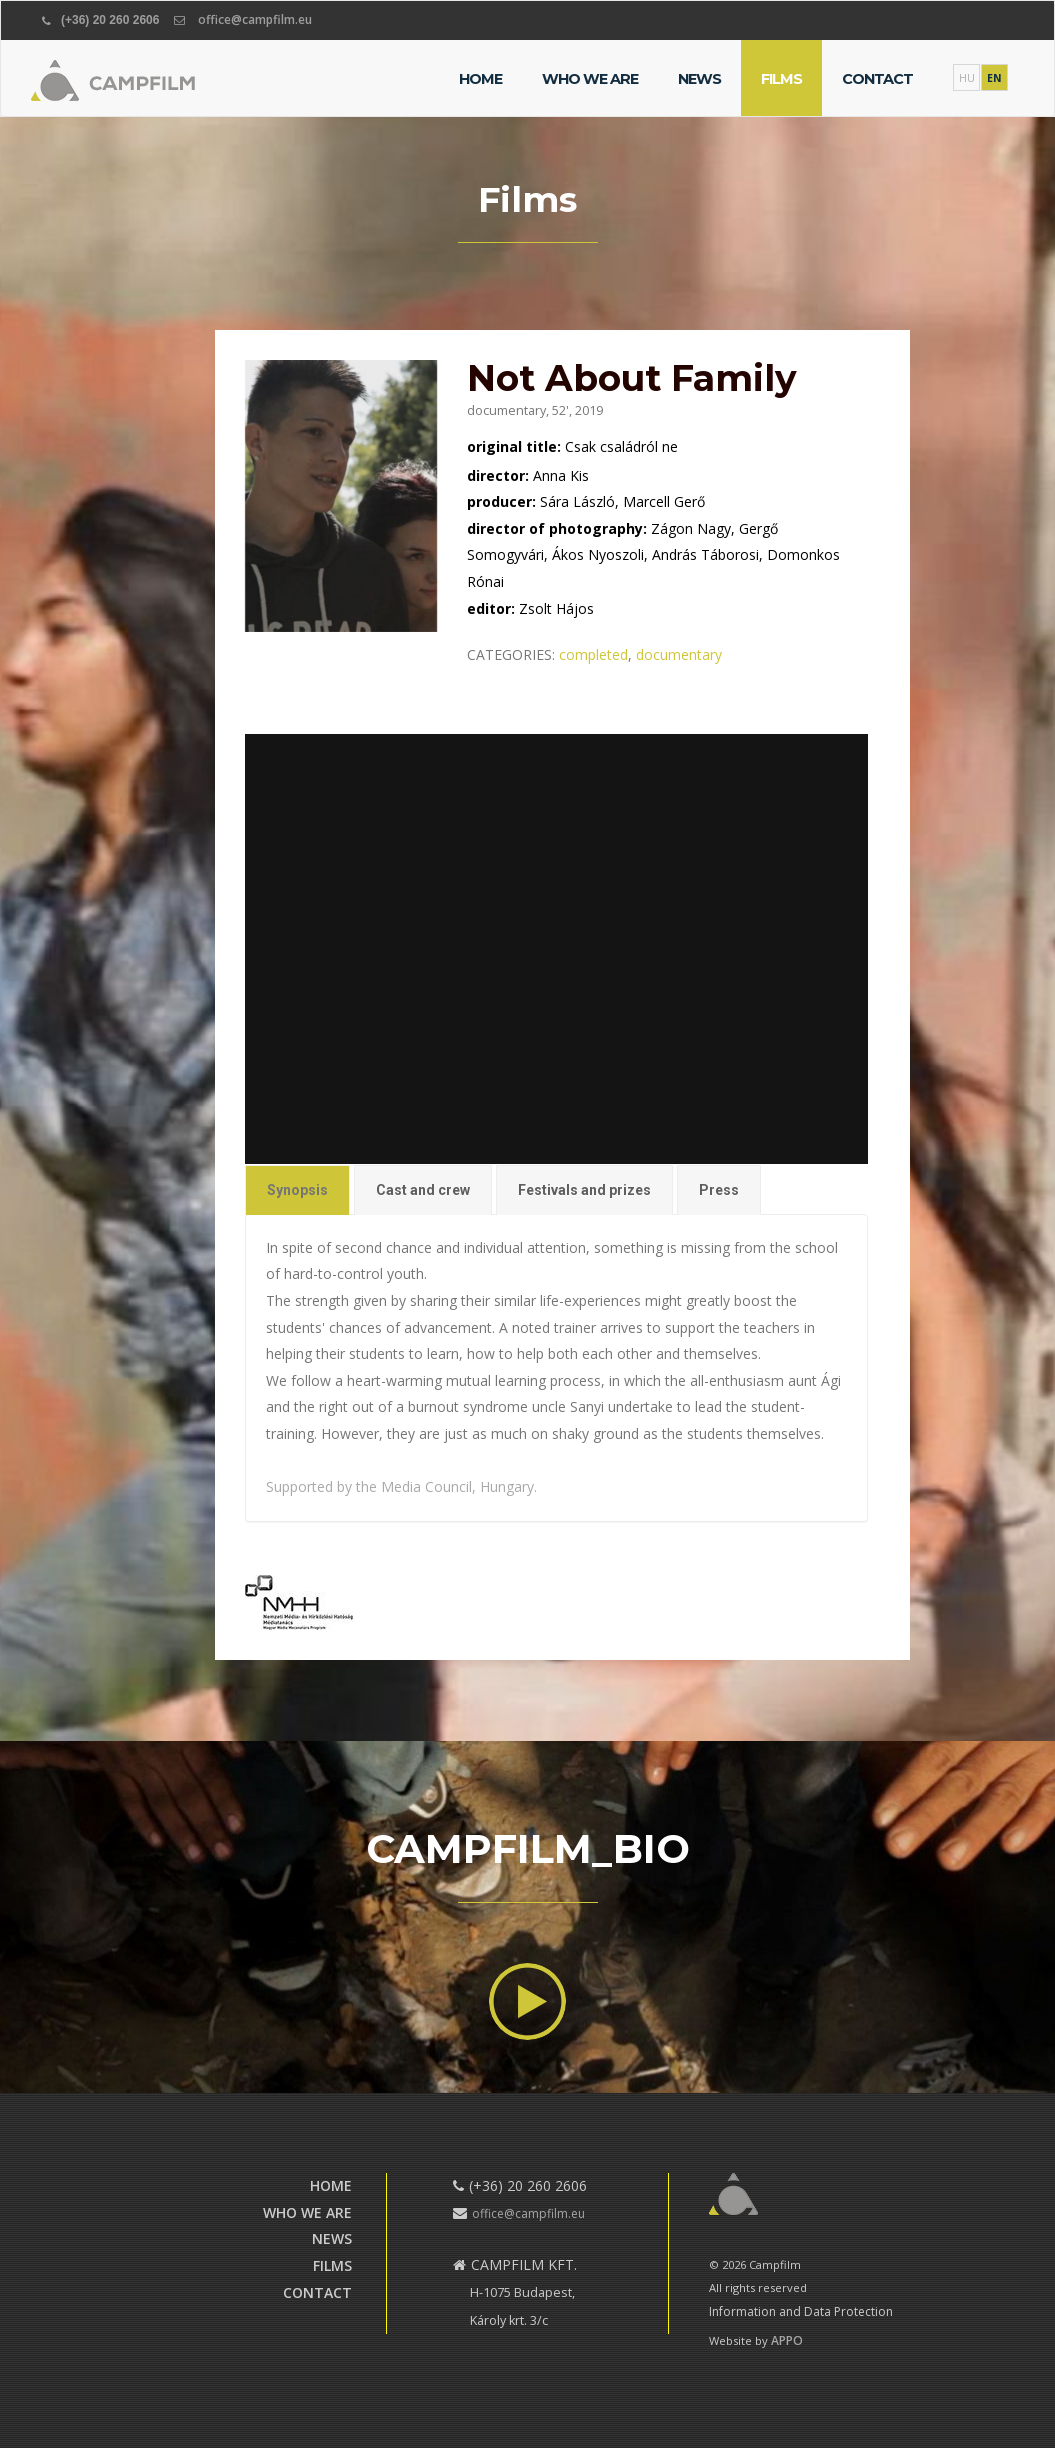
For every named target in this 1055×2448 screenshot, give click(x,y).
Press (714, 1179)
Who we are (590, 79)
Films (781, 79)
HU (967, 78)
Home (480, 79)
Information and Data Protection (801, 2311)
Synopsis (301, 1179)
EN (994, 78)
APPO (787, 2340)
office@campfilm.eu (255, 19)
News (699, 79)
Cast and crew (424, 1179)
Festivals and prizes (582, 1179)
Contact (877, 79)
